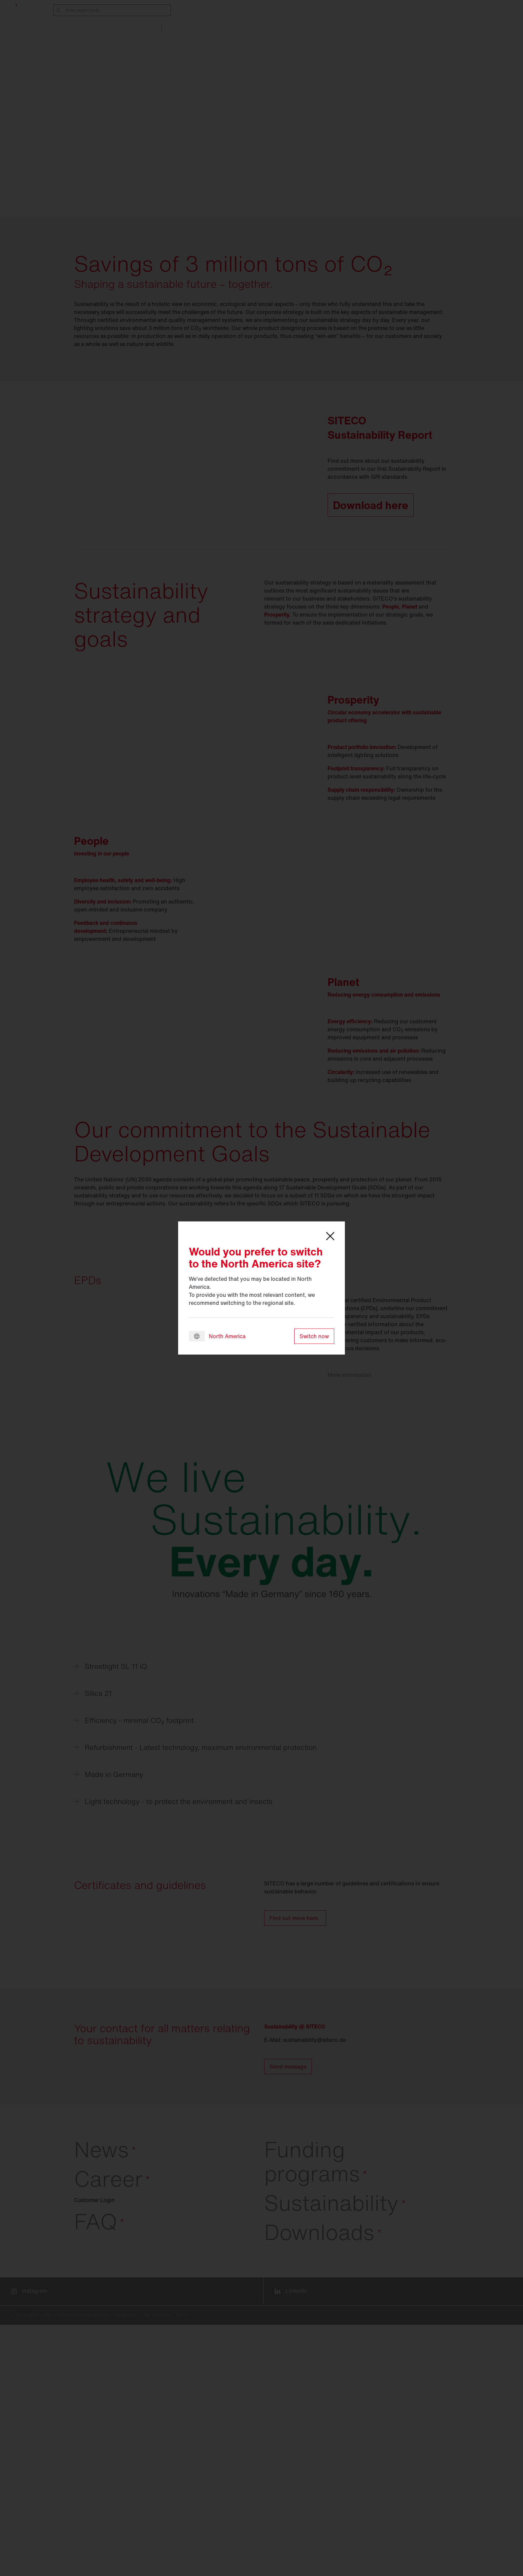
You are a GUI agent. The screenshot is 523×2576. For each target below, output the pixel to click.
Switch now (314, 1336)
